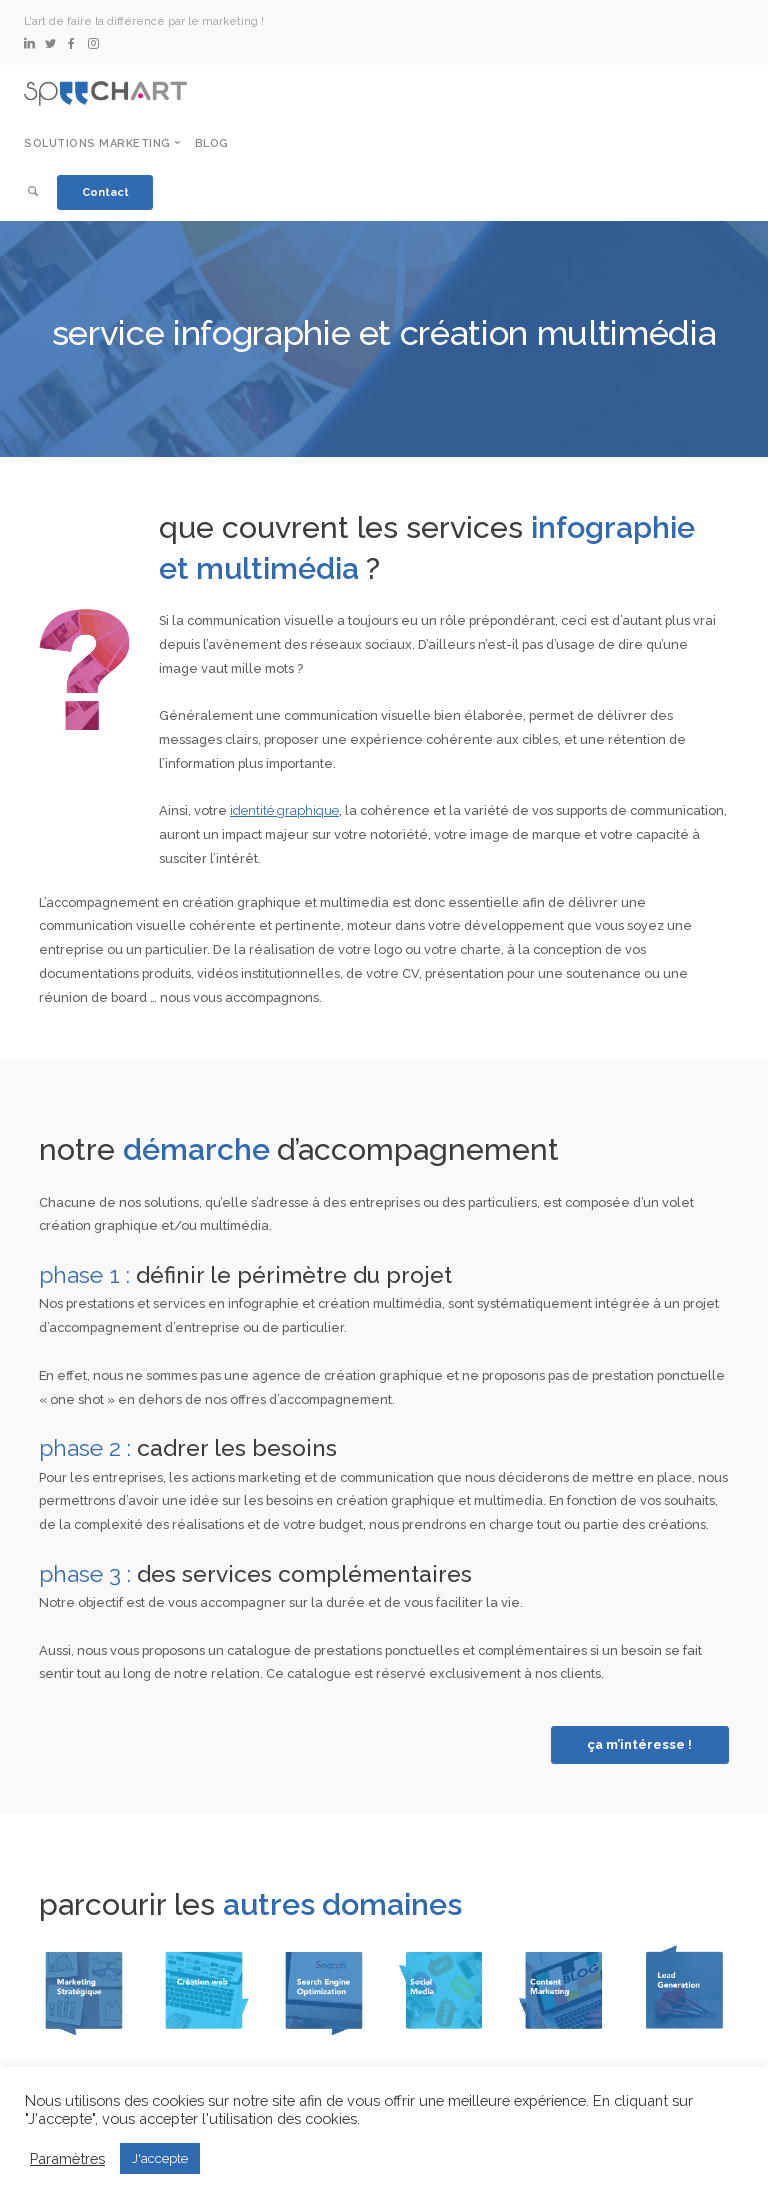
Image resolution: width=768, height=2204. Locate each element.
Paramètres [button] (67, 2158)
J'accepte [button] (160, 2158)
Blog (212, 143)
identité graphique (284, 810)
